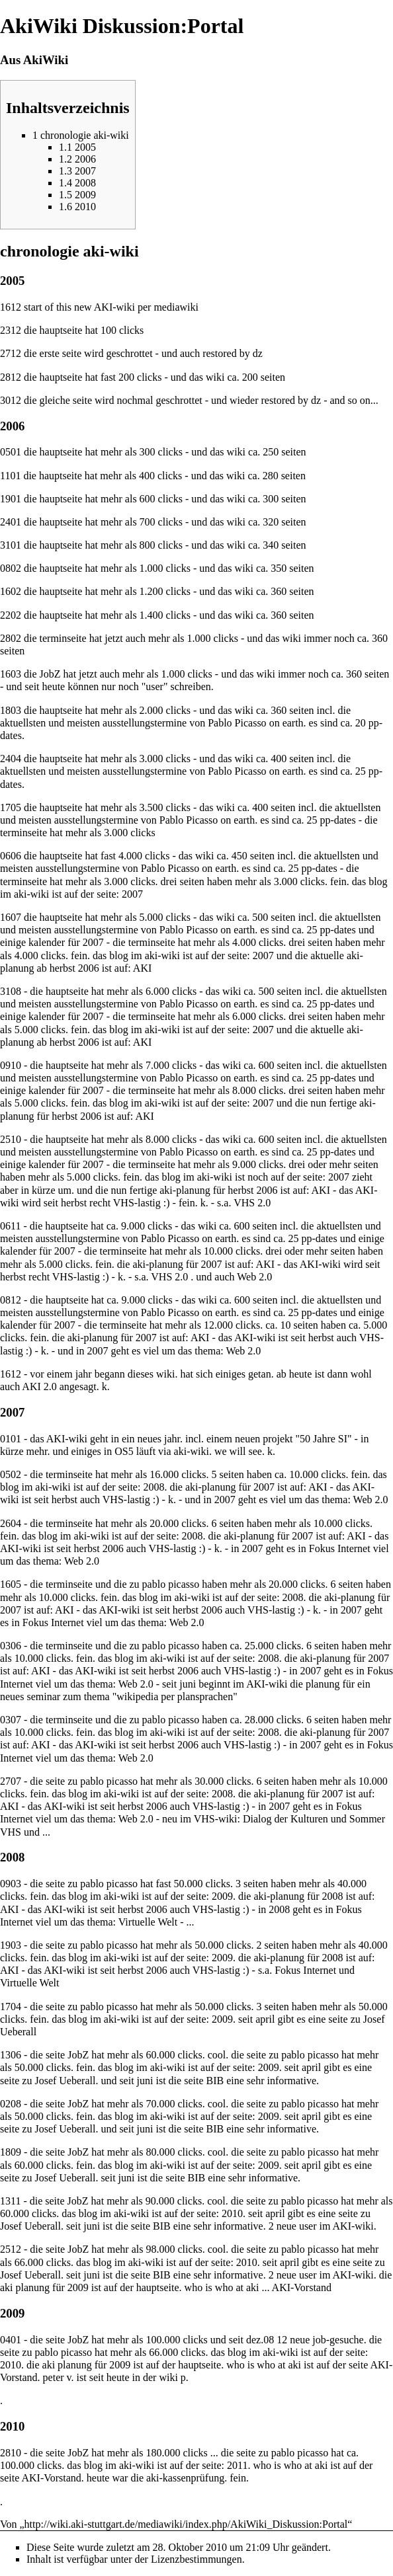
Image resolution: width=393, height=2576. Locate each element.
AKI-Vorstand (301, 2287)
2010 (232, 2213)
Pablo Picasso (237, 722)
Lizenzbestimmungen (196, 2559)
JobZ (78, 2152)
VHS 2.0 (252, 1202)
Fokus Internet (340, 1548)
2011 (237, 2465)
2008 (153, 1487)
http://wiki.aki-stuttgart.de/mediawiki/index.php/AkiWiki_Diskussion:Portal (186, 2524)
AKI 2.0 (39, 1386)
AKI (142, 968)
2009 (222, 1896)
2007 (132, 894)
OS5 (123, 1451)
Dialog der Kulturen (285, 1818)
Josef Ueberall (64, 2080)
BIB (215, 2080)
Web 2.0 (254, 1276)
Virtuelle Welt (147, 1922)
